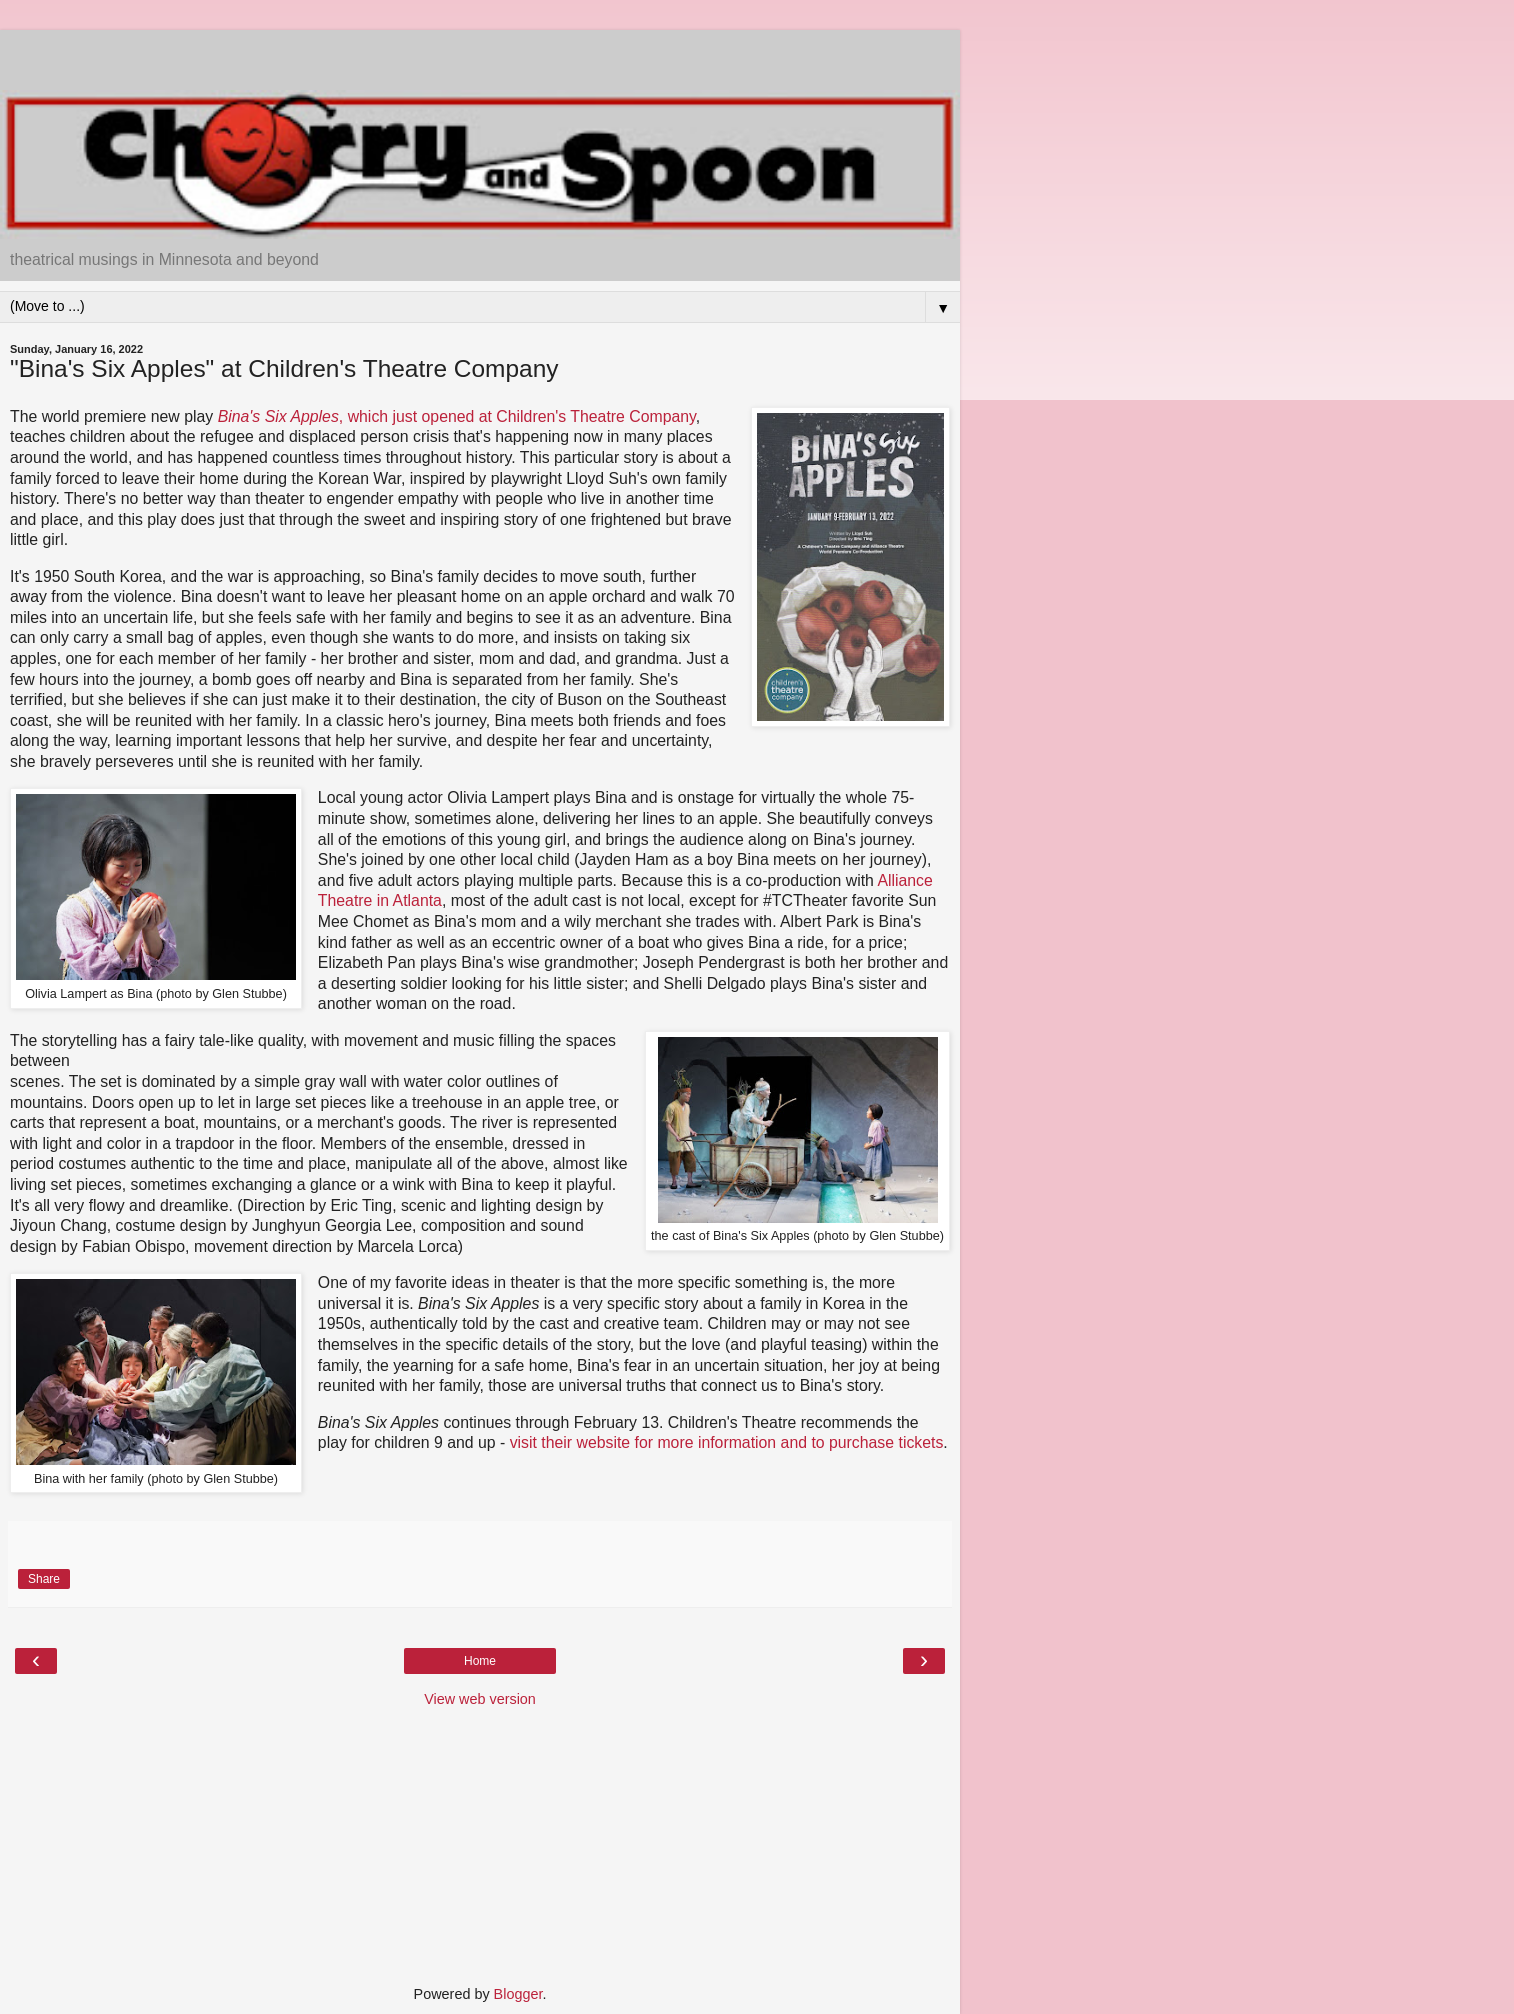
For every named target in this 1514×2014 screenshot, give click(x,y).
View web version (480, 1699)
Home (480, 1661)
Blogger (518, 1994)
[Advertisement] (480, 55)
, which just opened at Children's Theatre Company (457, 416)
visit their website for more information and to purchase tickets (727, 1442)
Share (44, 1579)
